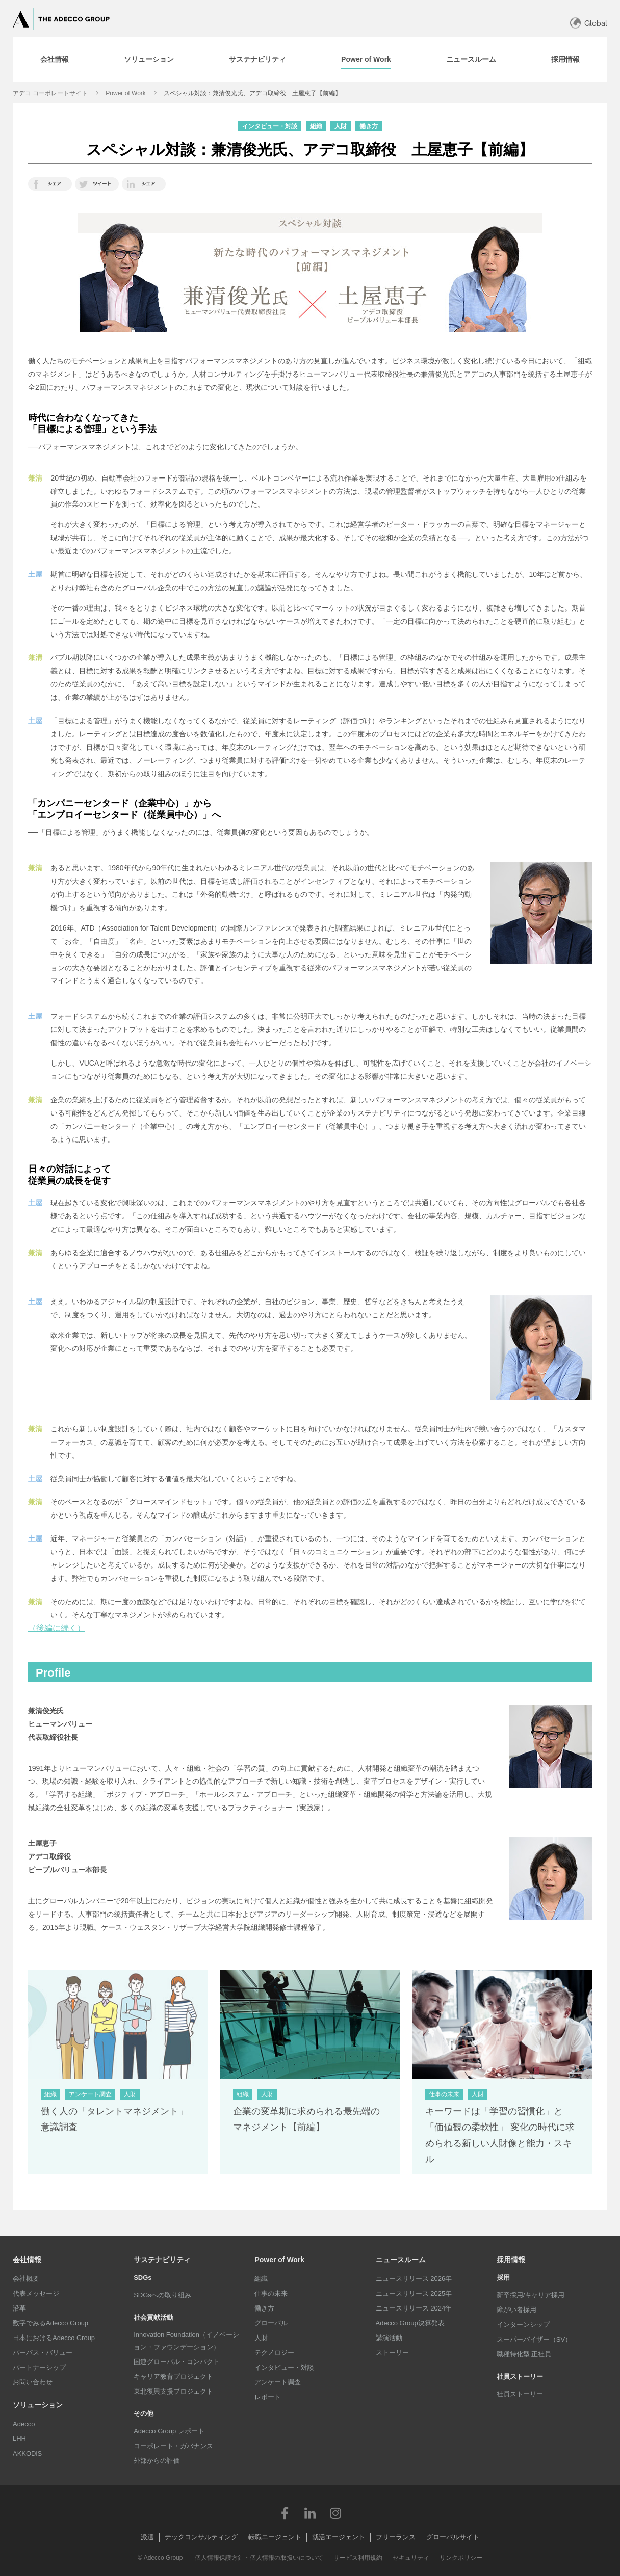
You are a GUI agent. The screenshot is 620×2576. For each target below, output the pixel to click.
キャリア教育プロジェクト (173, 2376)
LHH (19, 2438)
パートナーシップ (39, 2367)
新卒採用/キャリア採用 (531, 2295)
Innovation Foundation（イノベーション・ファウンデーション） (186, 2341)
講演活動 (389, 2338)
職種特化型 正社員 (524, 2354)
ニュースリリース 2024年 (414, 2308)
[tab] (54, 59)
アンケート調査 (277, 2382)
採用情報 (511, 2259)
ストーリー (392, 2352)
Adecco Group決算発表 (410, 2323)
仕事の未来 (271, 2293)
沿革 (19, 2308)
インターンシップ (523, 2324)
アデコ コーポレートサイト (50, 93)
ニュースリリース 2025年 (414, 2293)
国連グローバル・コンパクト (177, 2362)
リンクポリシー (461, 2557)
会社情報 (27, 2259)
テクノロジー (274, 2352)
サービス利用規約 (357, 2557)
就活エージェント (338, 2537)
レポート (267, 2397)
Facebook (284, 2512)
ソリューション (38, 2405)
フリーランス (396, 2537)
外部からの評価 (157, 2460)
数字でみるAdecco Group (50, 2323)
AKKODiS (27, 2453)
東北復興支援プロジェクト (173, 2391)
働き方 (264, 2308)
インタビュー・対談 (284, 2367)
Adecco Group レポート (169, 2431)
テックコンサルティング (201, 2537)
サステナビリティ (162, 2259)
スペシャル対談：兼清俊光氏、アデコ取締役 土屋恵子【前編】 (252, 93)
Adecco (24, 2424)
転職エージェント (274, 2537)
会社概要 (26, 2278)
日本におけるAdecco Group (54, 2338)
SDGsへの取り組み (162, 2295)
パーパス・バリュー (42, 2352)
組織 (261, 2278)
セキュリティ (411, 2557)
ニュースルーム (401, 2259)
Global (595, 23)
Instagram (335, 2512)
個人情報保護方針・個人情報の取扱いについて (259, 2557)
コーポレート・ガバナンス (173, 2446)
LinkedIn (310, 2512)
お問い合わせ (33, 2382)
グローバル (271, 2323)
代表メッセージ (36, 2293)
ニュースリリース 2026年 (414, 2278)
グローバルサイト (452, 2537)
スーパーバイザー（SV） (534, 2339)
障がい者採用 (516, 2310)
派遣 (147, 2537)
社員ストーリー (520, 2394)
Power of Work (125, 93)
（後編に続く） (56, 1628)
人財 (261, 2338)
